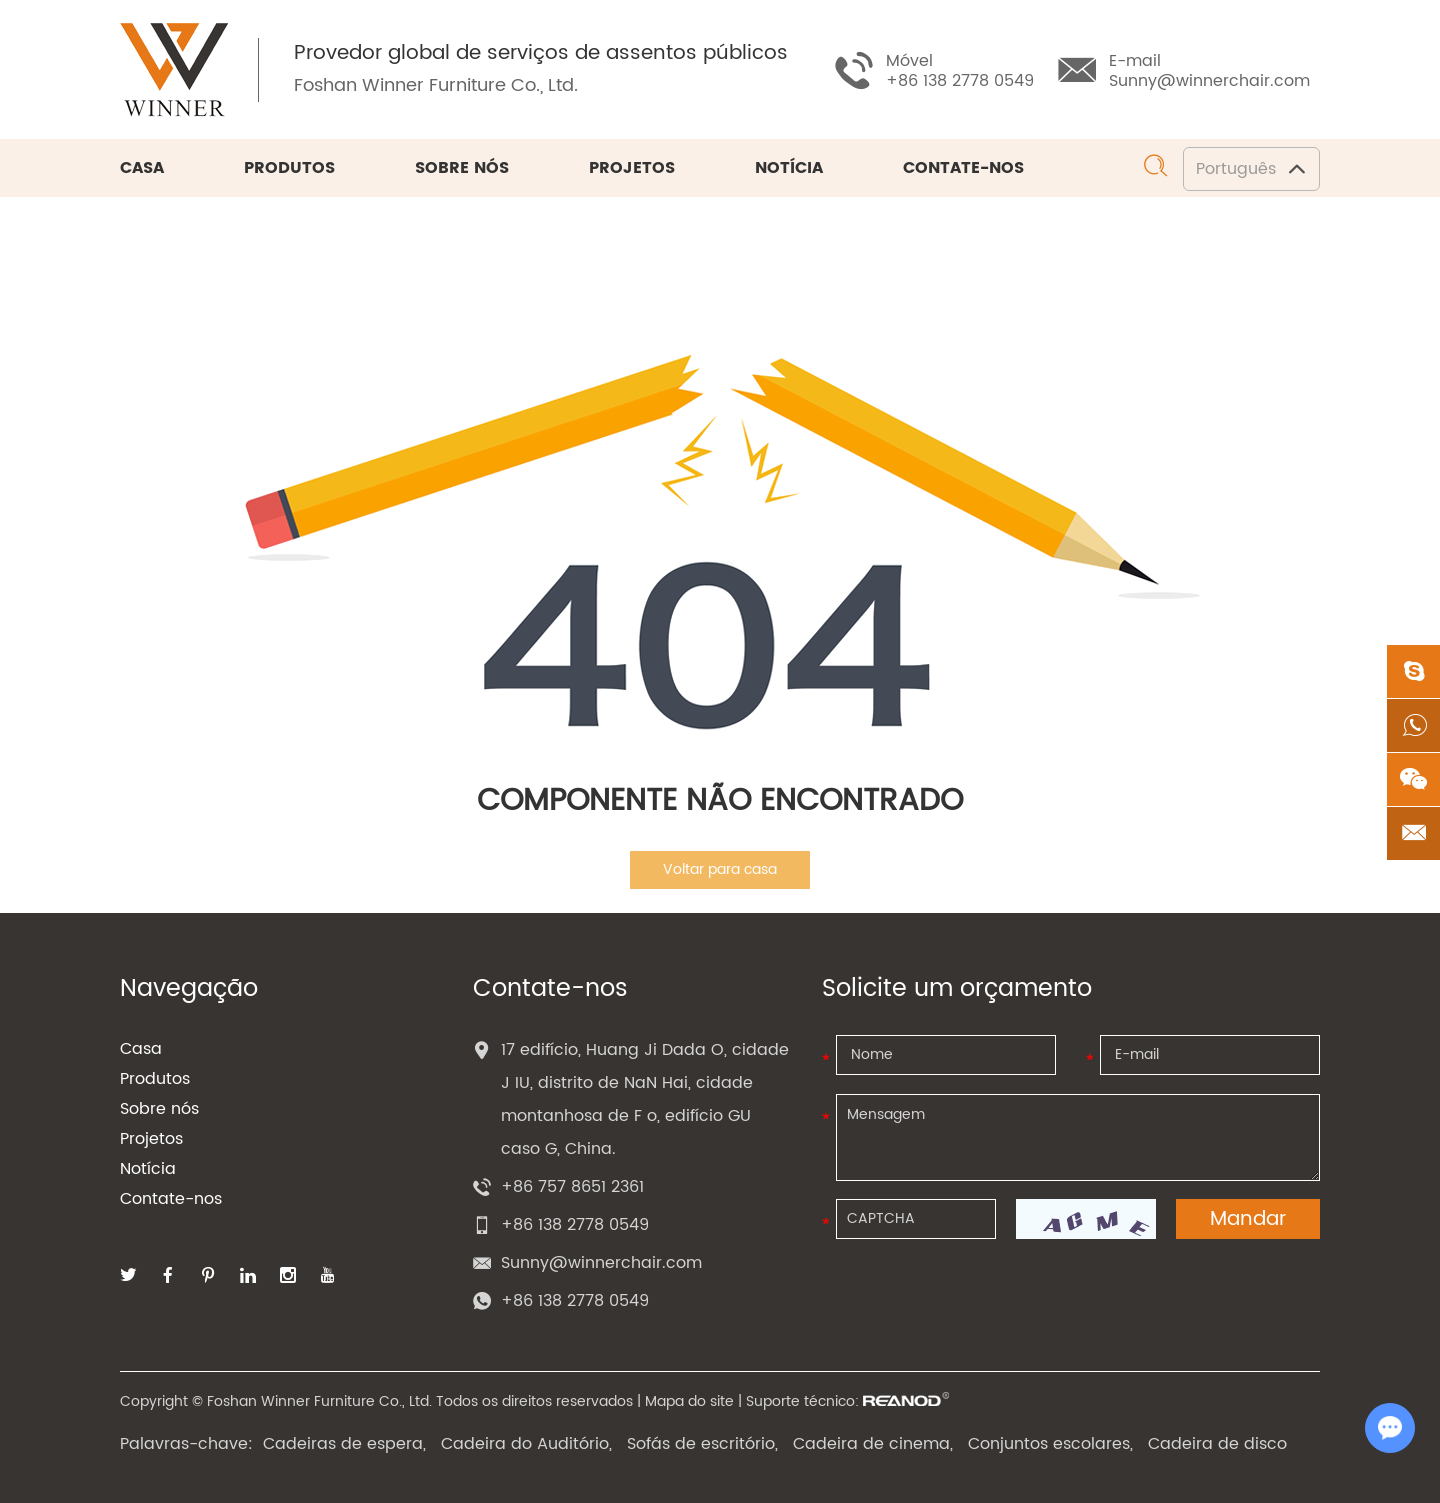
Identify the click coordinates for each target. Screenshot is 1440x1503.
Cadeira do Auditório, (526, 1444)
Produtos (289, 168)
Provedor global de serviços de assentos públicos (541, 54)
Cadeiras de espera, (344, 1444)
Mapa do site (689, 1401)
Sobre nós (462, 168)
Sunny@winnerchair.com (1209, 81)
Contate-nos (963, 168)
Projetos (632, 168)
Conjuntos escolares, (1050, 1444)
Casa (142, 168)
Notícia (789, 168)
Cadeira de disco (1217, 1444)
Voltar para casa (720, 869)
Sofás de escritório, (702, 1444)
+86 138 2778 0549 (575, 1301)
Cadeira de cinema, (873, 1444)
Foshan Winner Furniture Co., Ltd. (436, 85)
